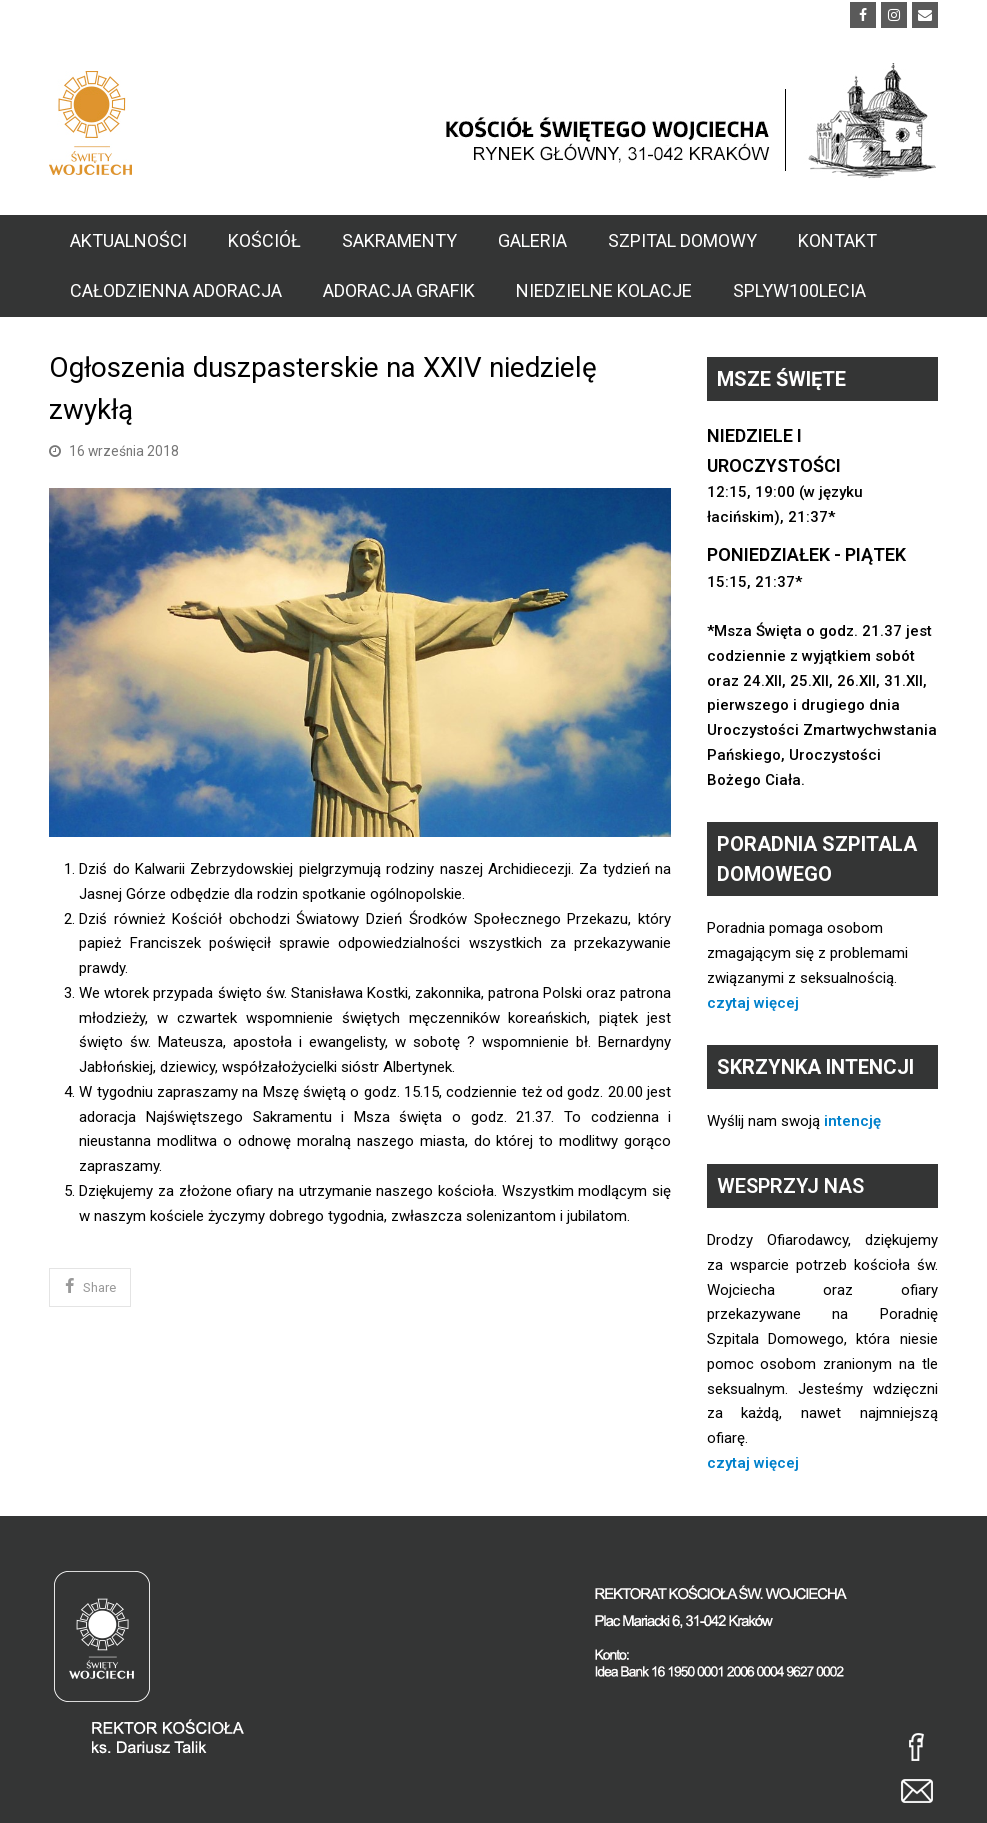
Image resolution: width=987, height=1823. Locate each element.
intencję (852, 1121)
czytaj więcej (753, 1003)
